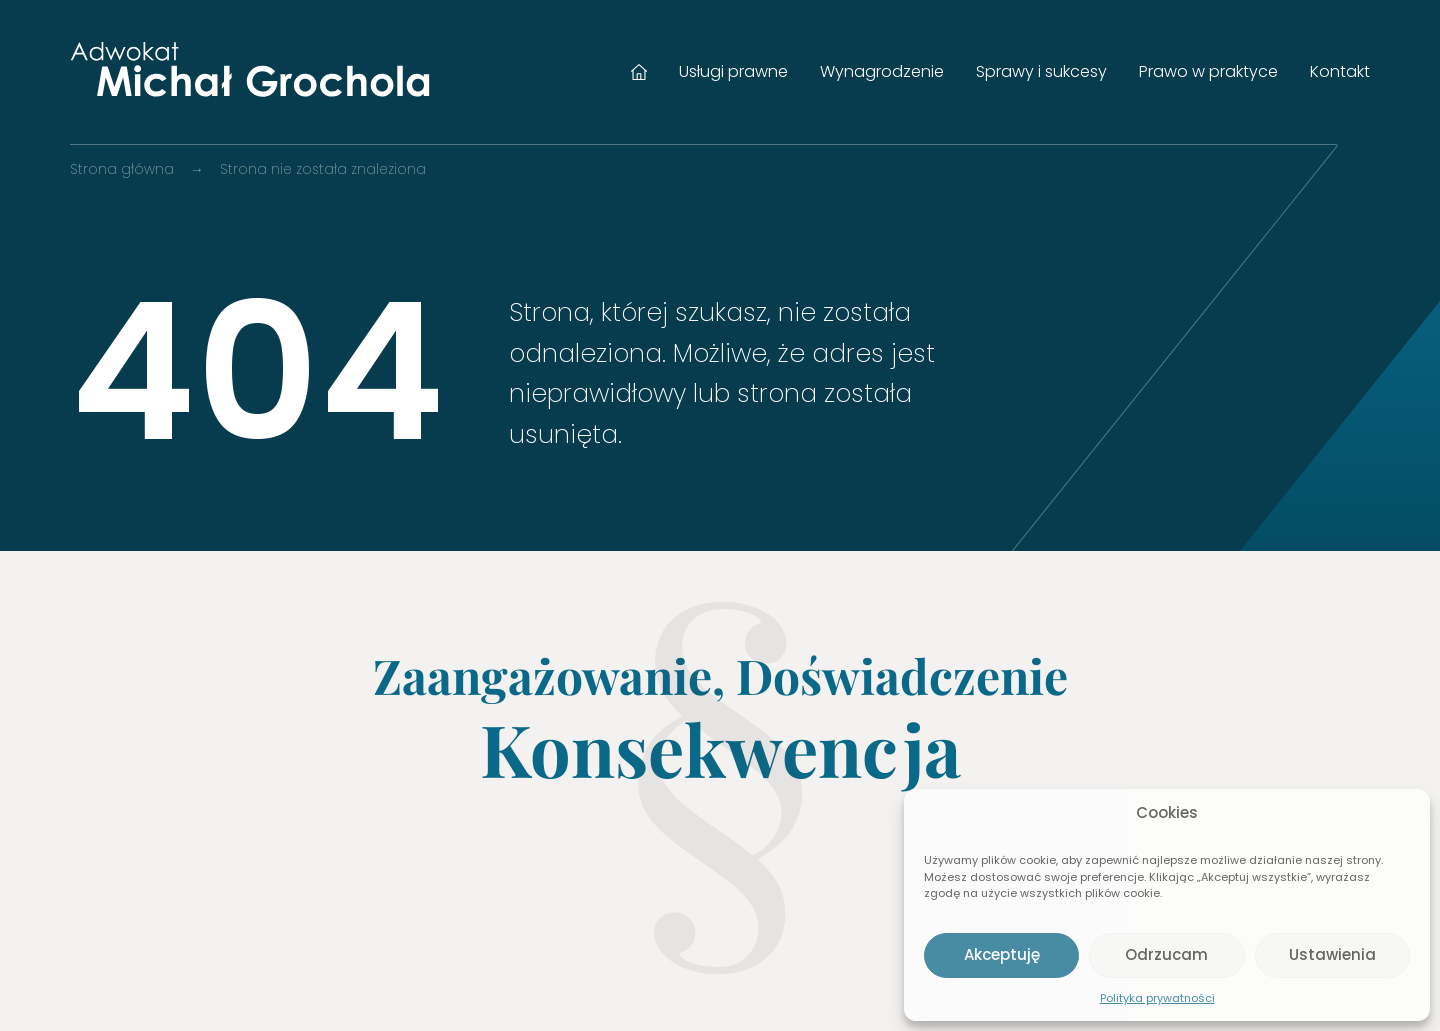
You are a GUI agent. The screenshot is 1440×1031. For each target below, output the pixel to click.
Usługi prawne (733, 71)
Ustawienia (1332, 954)
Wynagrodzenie (882, 71)
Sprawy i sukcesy (1041, 71)
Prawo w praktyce (1208, 71)
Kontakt (1340, 71)
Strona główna (639, 72)
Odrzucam (1166, 954)
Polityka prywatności (1157, 998)
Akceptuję (1002, 954)
